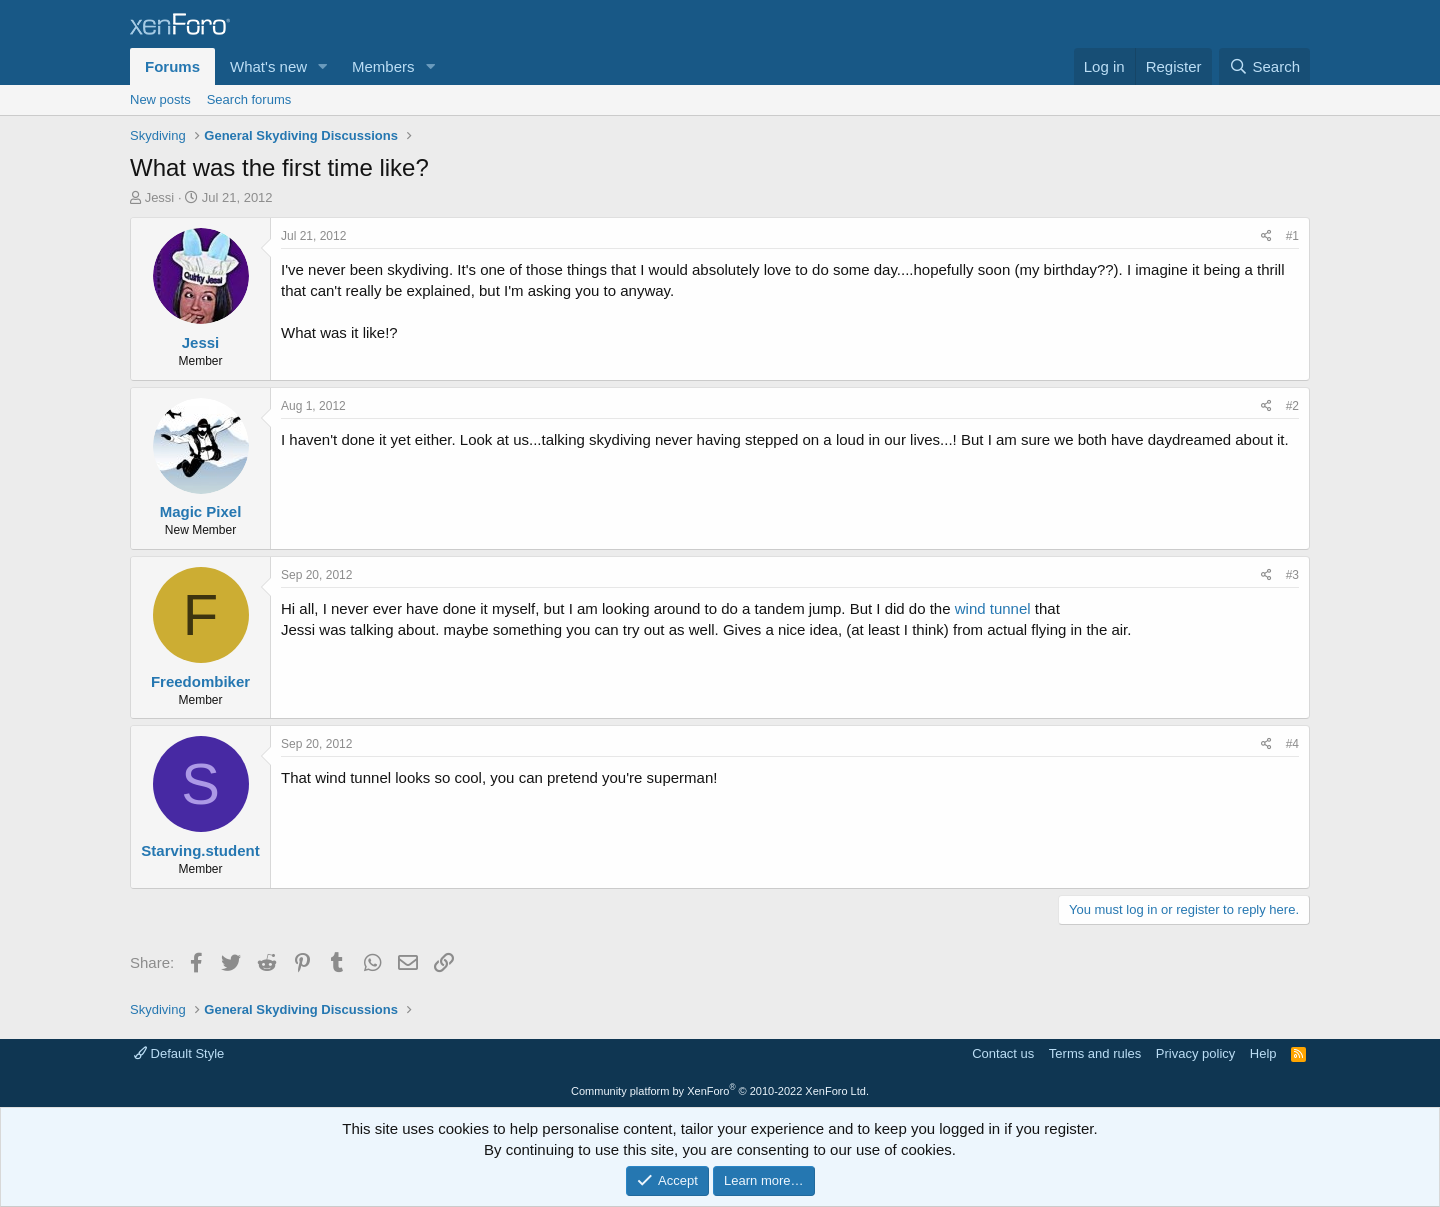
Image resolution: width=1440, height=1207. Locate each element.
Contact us (1003, 1053)
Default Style (179, 1053)
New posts (160, 99)
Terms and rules (1095, 1053)
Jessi (160, 197)
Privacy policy (1195, 1053)
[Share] (1266, 236)
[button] (323, 66)
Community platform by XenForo (720, 1091)
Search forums (249, 99)
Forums (172, 66)
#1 (1292, 236)
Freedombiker (200, 681)
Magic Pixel (201, 511)
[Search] (1264, 66)
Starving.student (200, 850)
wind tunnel (995, 608)
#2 (1292, 406)
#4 (1292, 744)
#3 (1292, 575)
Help (1263, 1053)
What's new (268, 66)
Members (383, 66)
